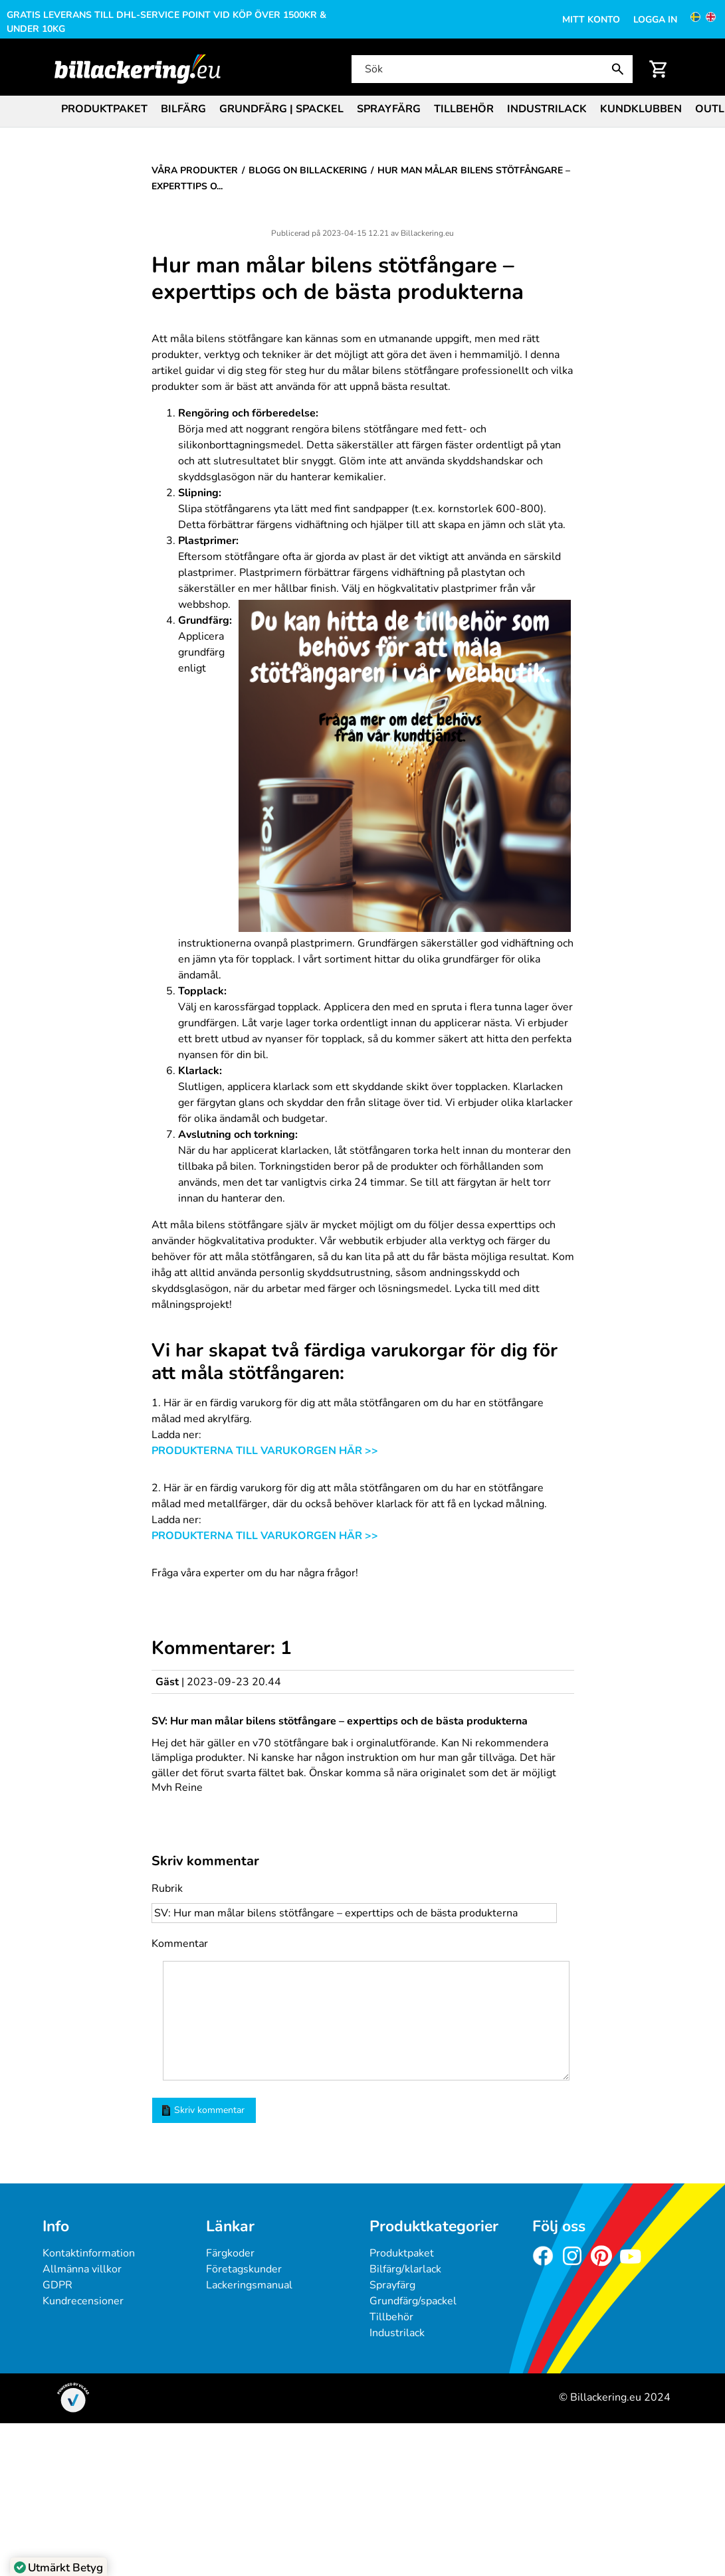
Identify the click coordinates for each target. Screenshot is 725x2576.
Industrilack (547, 109)
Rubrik (167, 1888)
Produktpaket (104, 109)
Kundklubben (641, 109)
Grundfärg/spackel (413, 2301)
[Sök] (491, 69)
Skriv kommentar (203, 2110)
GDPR (57, 2285)
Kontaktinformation (89, 2253)
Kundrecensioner (83, 2301)
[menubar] (362, 110)
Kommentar (180, 1943)
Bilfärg (183, 109)
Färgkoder (230, 2253)
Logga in (655, 19)
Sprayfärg (389, 109)
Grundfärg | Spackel (281, 109)
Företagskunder (244, 2269)
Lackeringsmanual (249, 2285)
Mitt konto (591, 19)
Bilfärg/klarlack (405, 2269)
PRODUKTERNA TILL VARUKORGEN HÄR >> (265, 1450)
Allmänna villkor (82, 2269)
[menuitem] (104, 108)
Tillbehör (464, 109)
